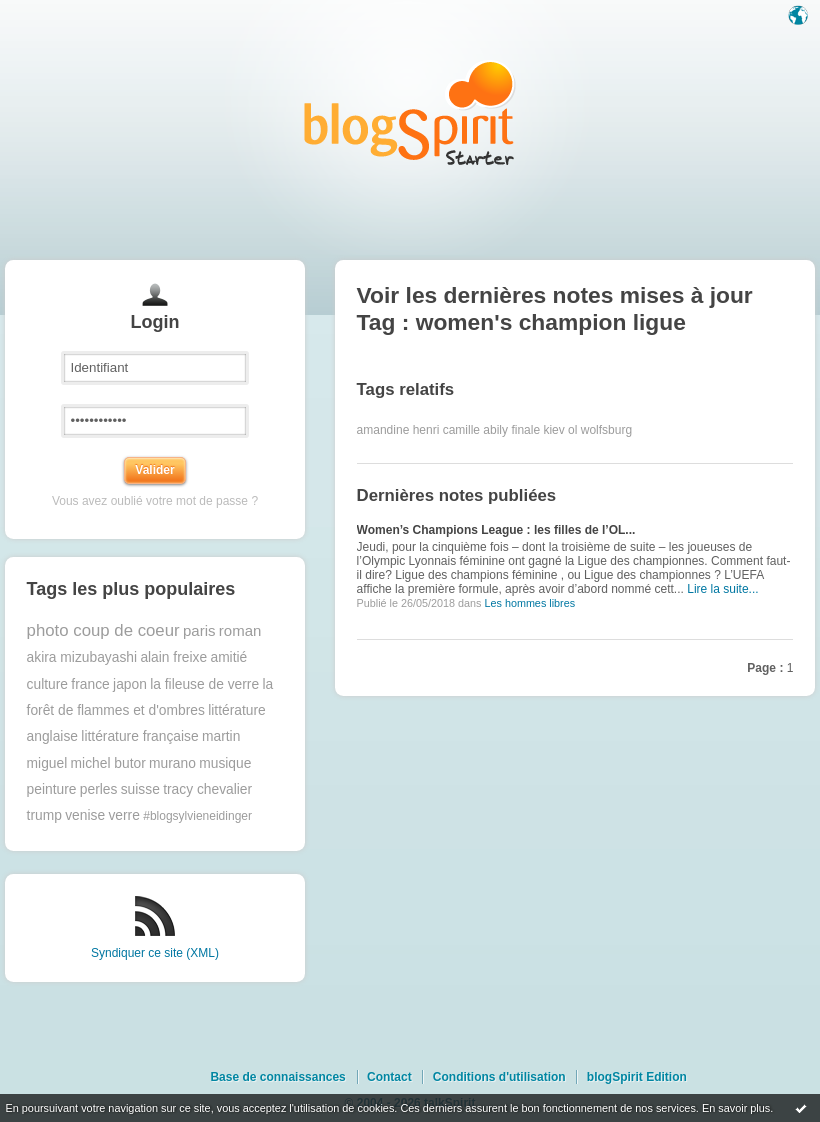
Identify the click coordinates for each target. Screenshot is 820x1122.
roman (240, 630)
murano (172, 763)
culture (47, 684)
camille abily (475, 430)
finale (525, 430)
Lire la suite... (722, 589)
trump (44, 815)
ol (572, 430)
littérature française (139, 736)
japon (130, 684)
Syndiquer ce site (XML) (155, 953)
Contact (389, 1077)
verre (123, 815)
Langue (800, 17)
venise (85, 815)
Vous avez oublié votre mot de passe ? (155, 501)
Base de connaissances (277, 1077)
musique (225, 763)
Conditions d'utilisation (499, 1077)
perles (99, 789)
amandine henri (398, 430)
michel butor (108, 763)
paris (199, 630)
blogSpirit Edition (637, 1077)
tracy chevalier (207, 789)
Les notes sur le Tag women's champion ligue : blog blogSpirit (410, 112)
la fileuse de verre (204, 684)
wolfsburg (606, 430)
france (90, 684)
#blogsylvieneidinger (197, 816)
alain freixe (173, 657)
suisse (140, 789)
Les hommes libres (529, 603)
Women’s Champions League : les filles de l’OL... (496, 530)
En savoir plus (736, 1108)
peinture (52, 789)
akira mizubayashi (82, 657)
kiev (553, 430)
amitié (228, 657)
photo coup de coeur (103, 630)
